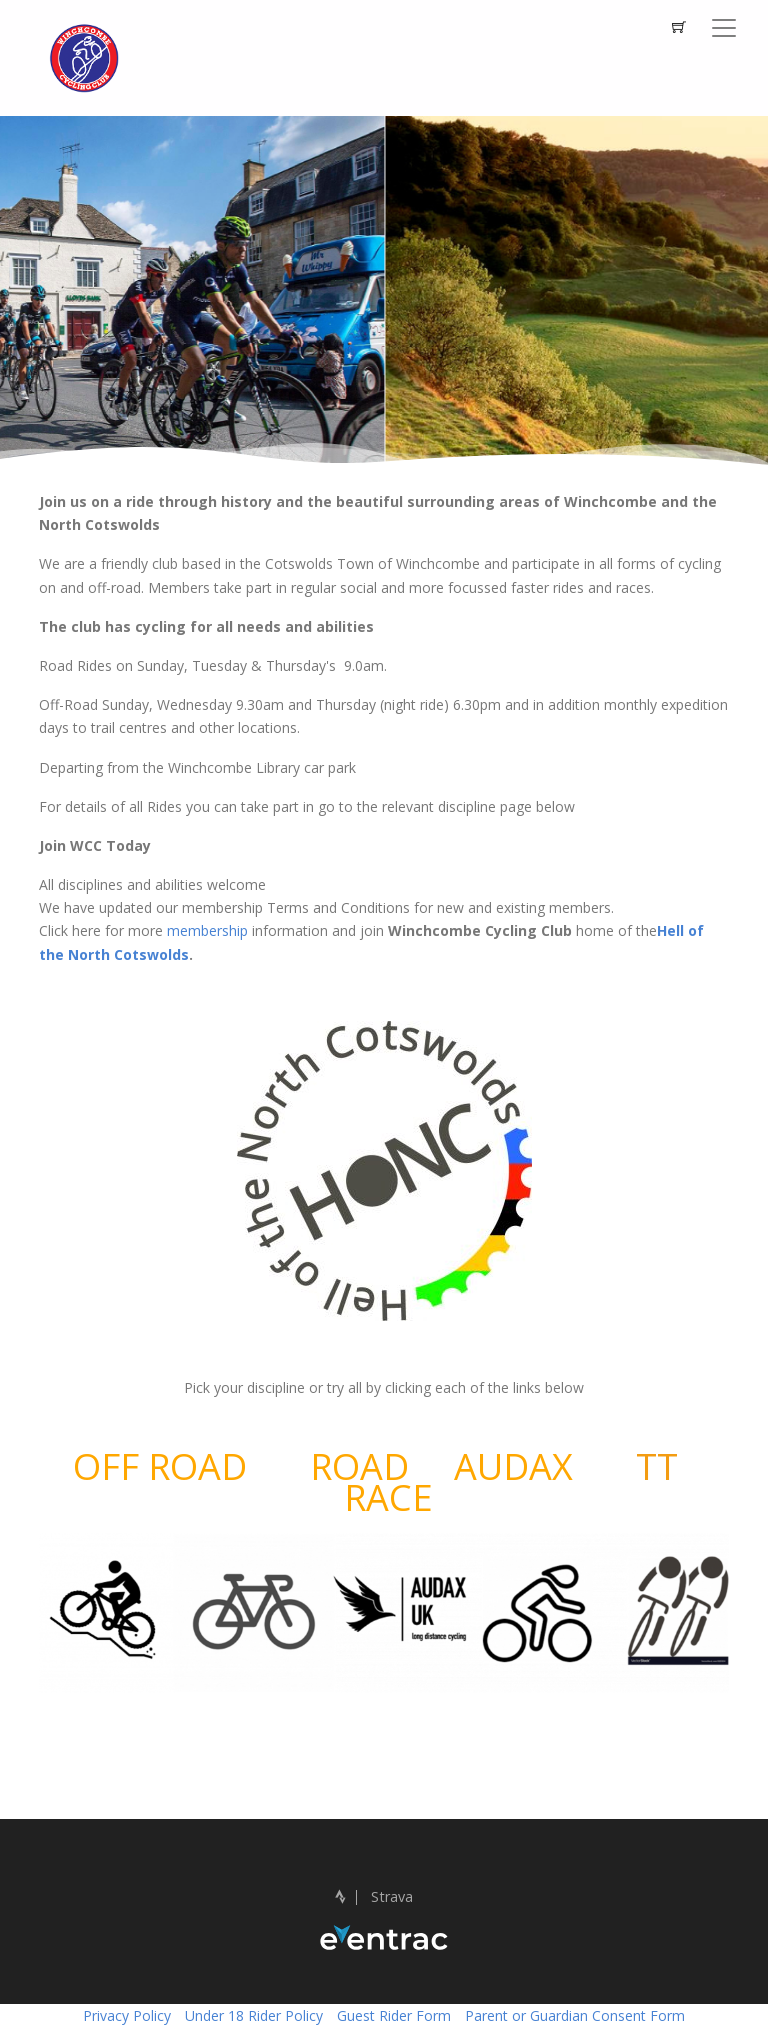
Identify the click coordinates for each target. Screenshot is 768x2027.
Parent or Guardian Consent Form (575, 2015)
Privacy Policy (127, 2015)
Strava (374, 1896)
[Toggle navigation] (724, 28)
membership (209, 930)
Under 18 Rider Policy (254, 2015)
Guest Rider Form (394, 2015)
